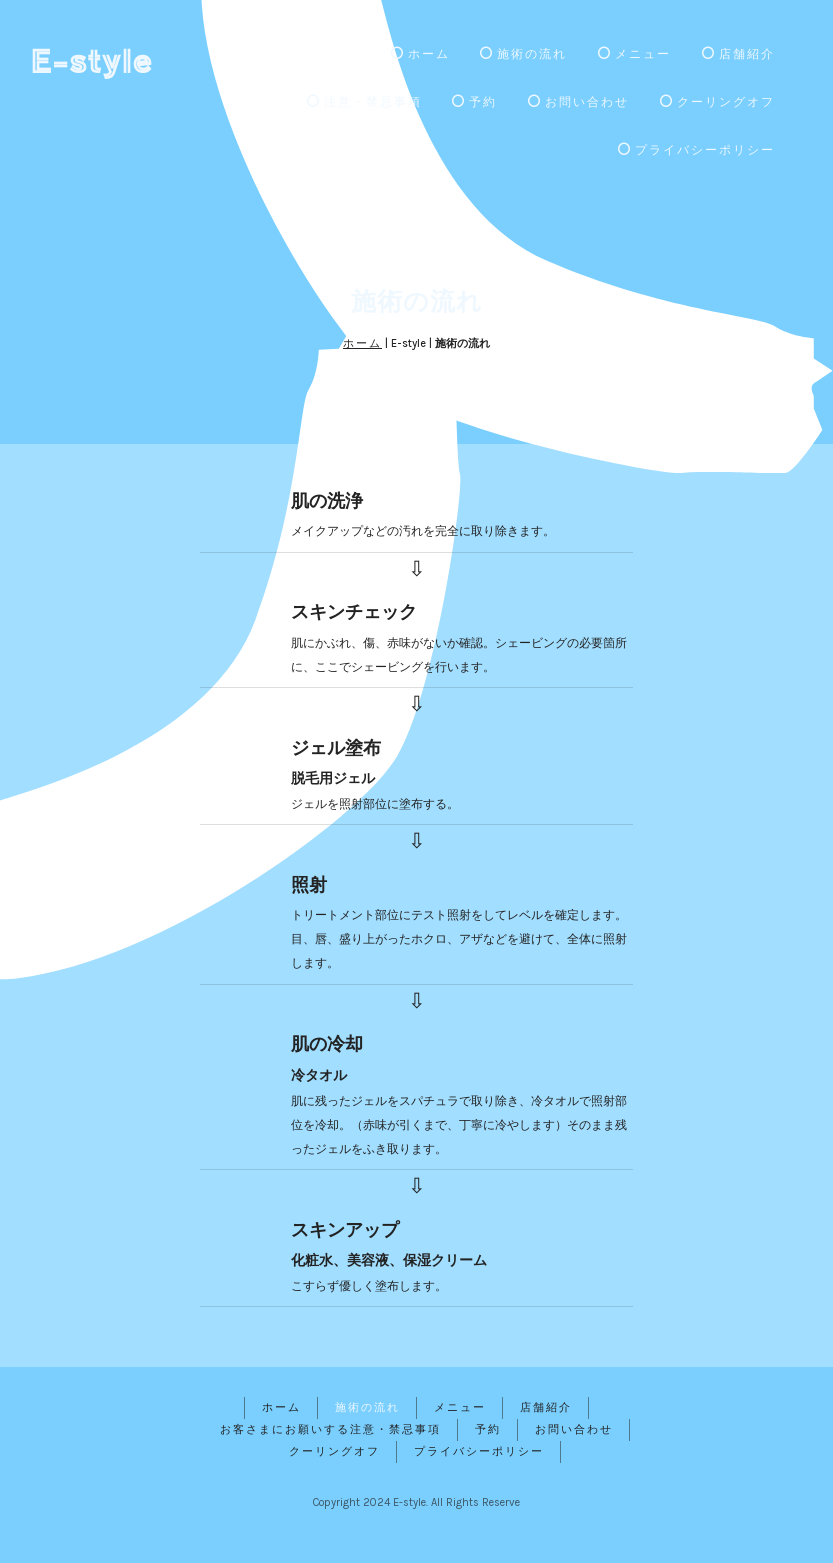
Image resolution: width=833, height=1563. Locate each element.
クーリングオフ (717, 102)
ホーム (420, 54)
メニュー (634, 54)
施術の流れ (523, 54)
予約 (474, 102)
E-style (91, 60)
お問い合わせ (578, 102)
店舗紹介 (738, 54)
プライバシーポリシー (696, 150)
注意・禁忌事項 (364, 102)
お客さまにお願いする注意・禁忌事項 (330, 1429)
